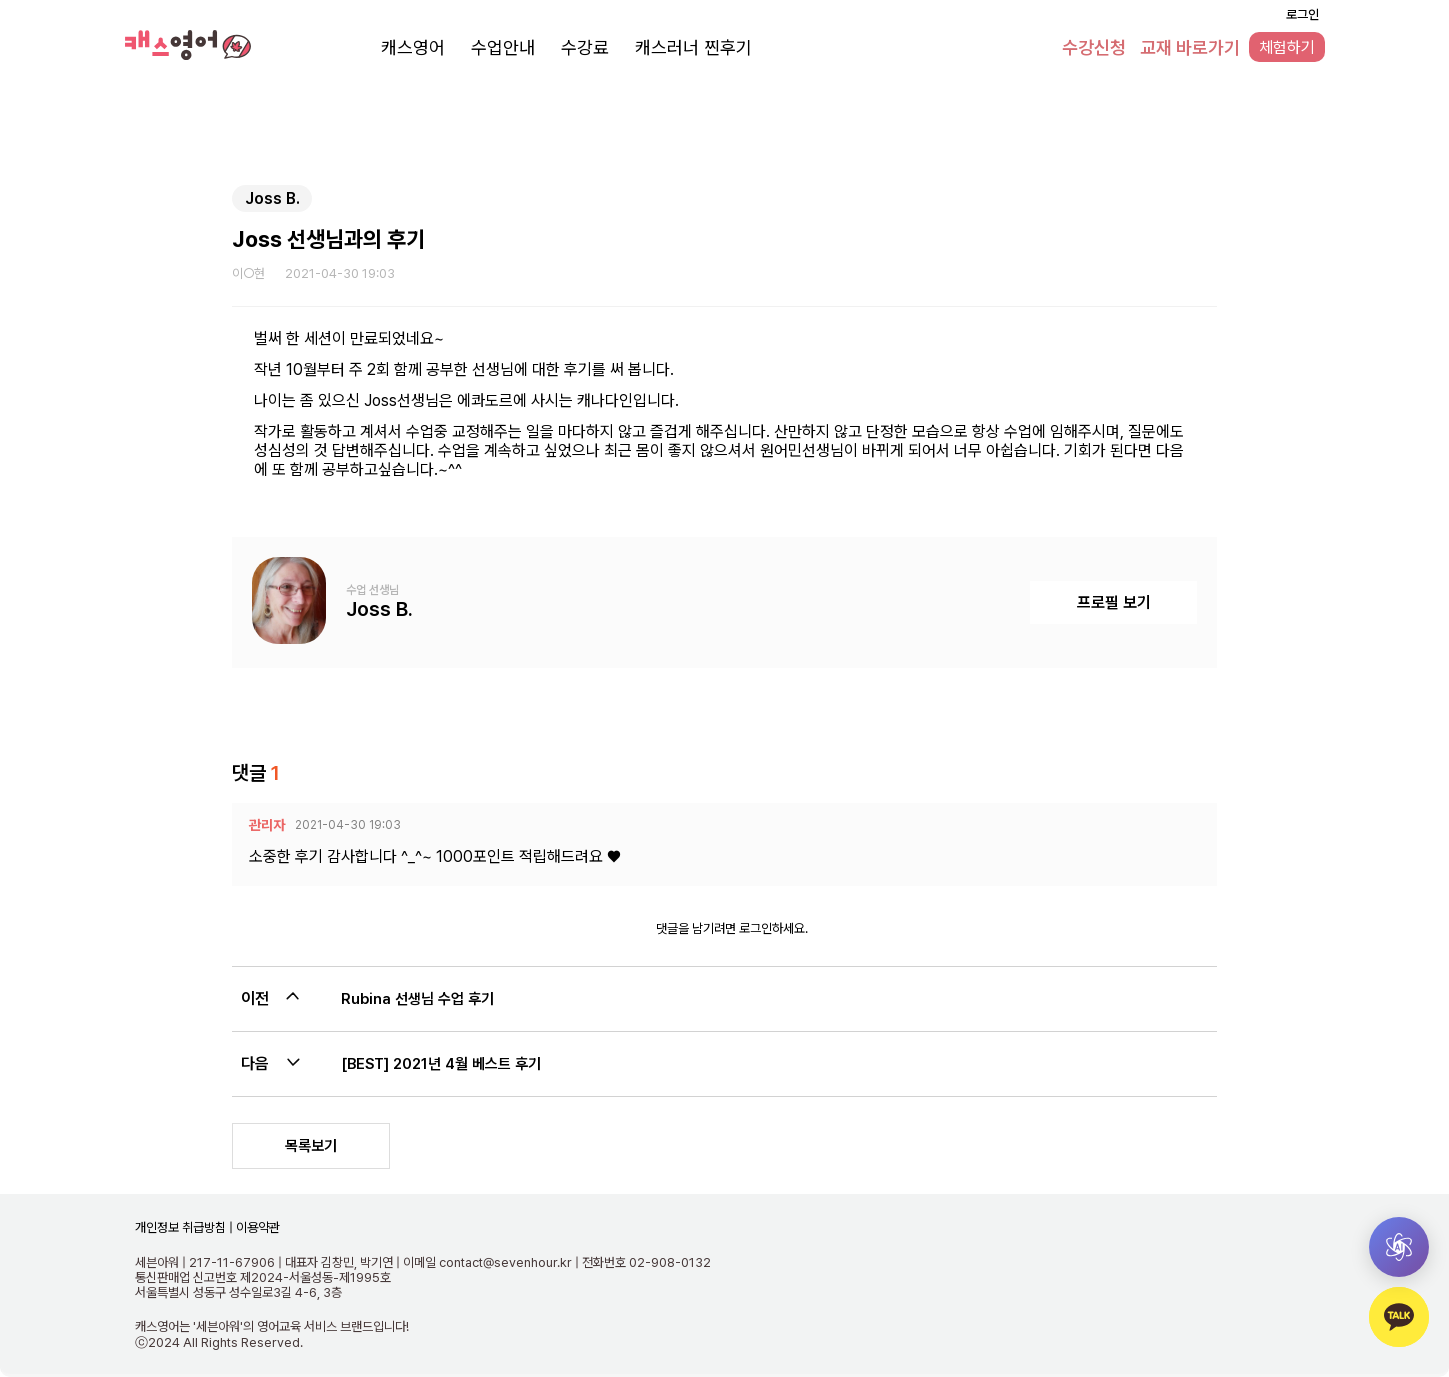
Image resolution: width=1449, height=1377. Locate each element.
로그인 (1302, 14)
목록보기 (311, 1146)
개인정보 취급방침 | (184, 1227)
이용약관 (256, 1227)
